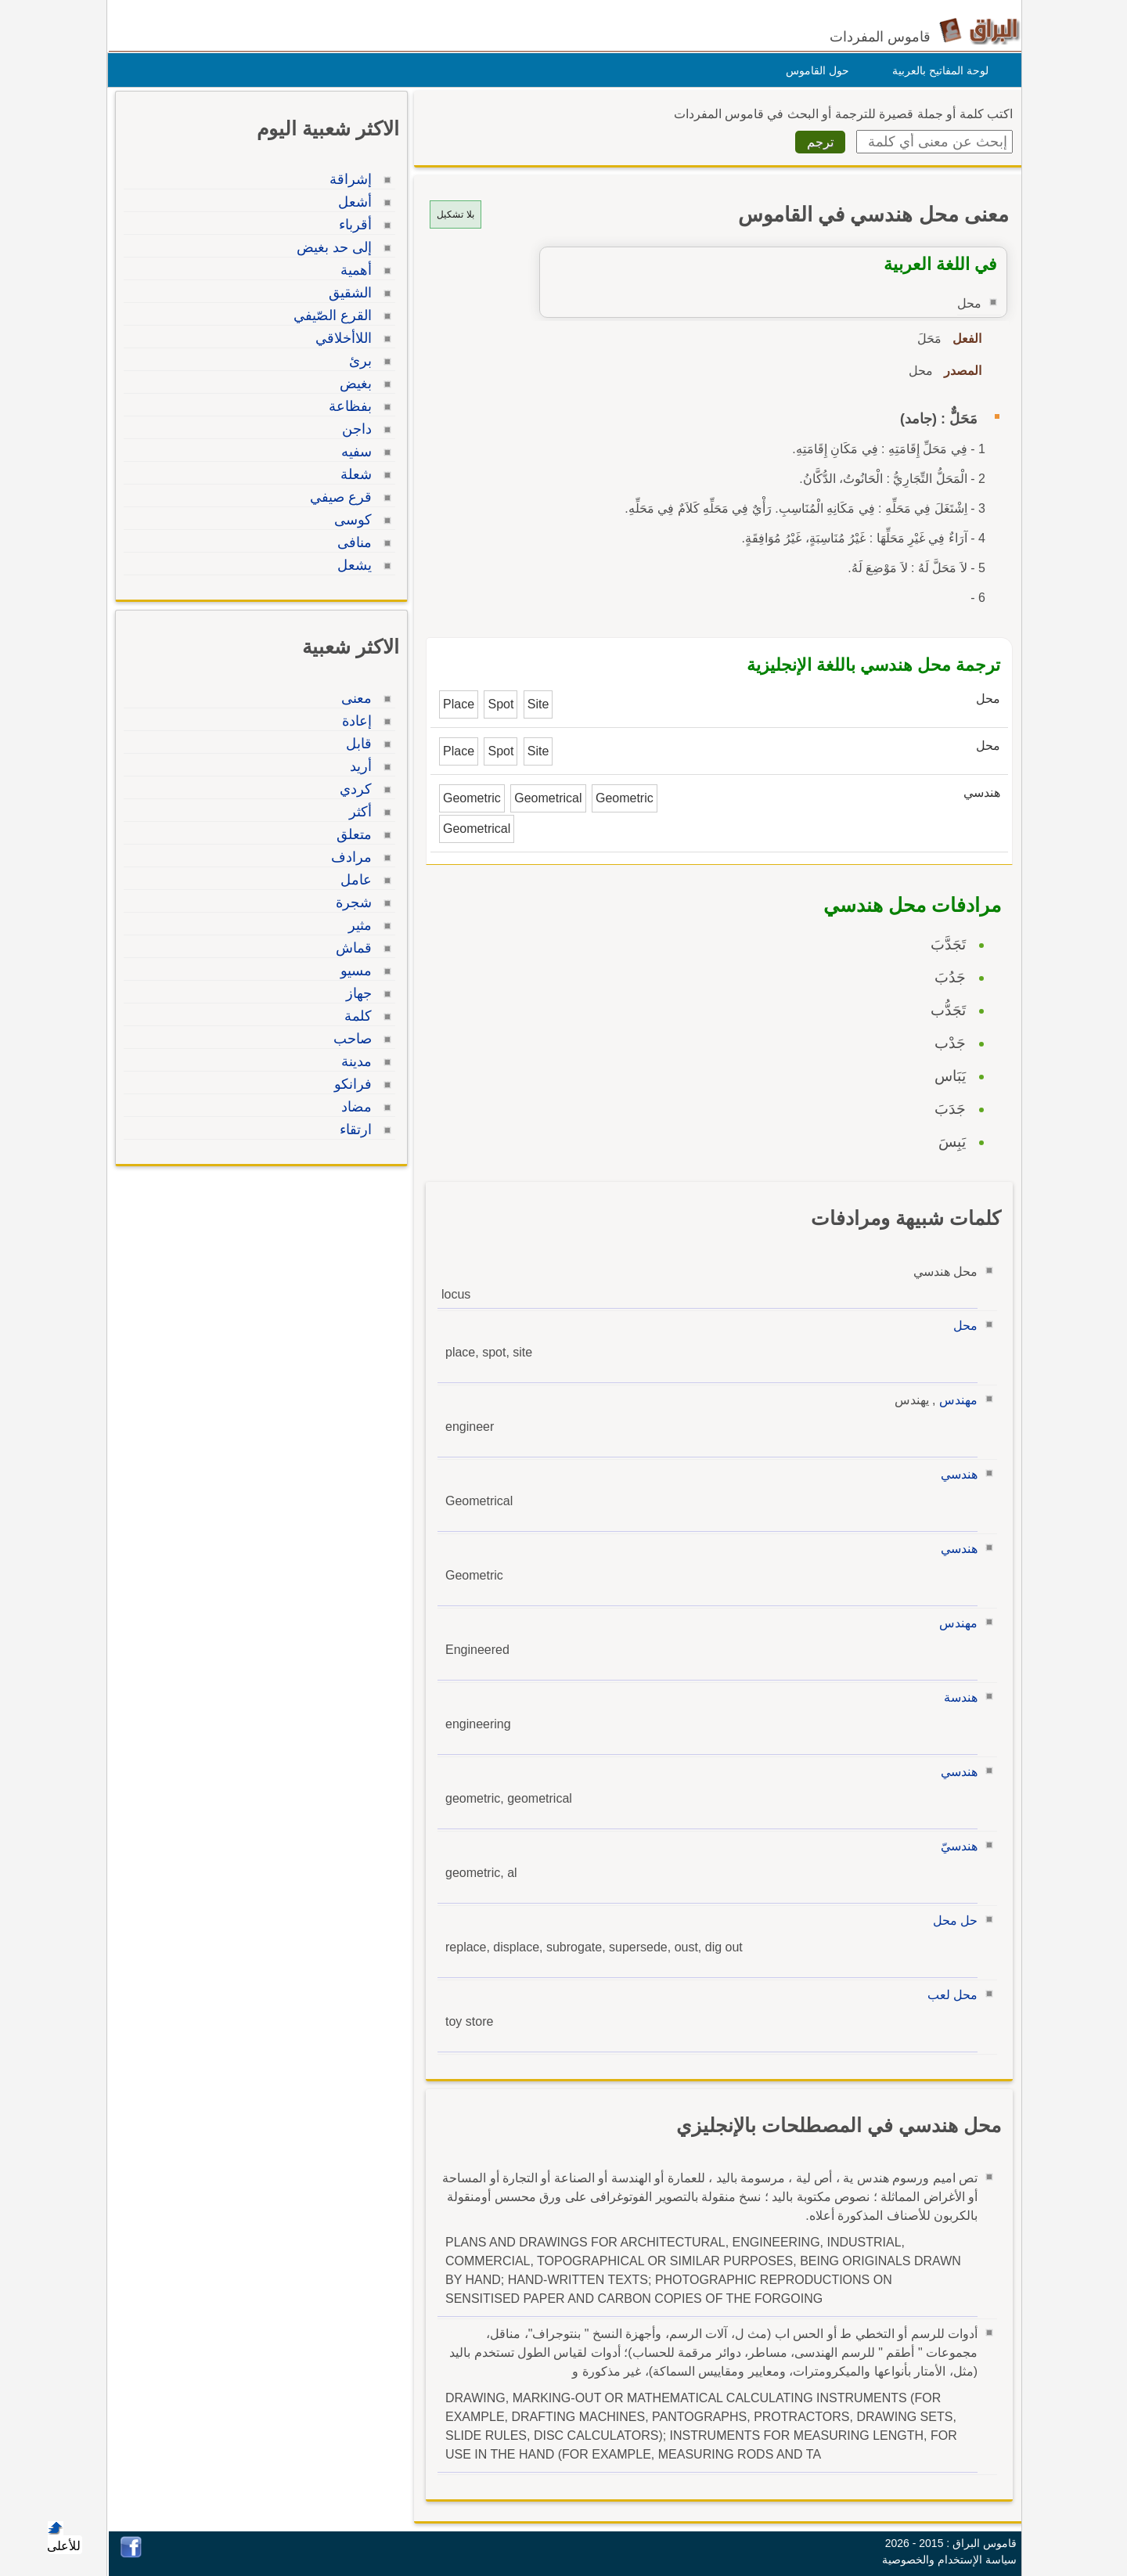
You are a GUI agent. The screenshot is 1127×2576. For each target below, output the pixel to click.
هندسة (957, 1697)
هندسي (955, 1474)
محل (961, 1325)
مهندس (954, 1400)
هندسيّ (955, 1846)
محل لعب (949, 1994)
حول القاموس (813, 70)
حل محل (951, 1920)
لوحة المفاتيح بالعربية (936, 70)
